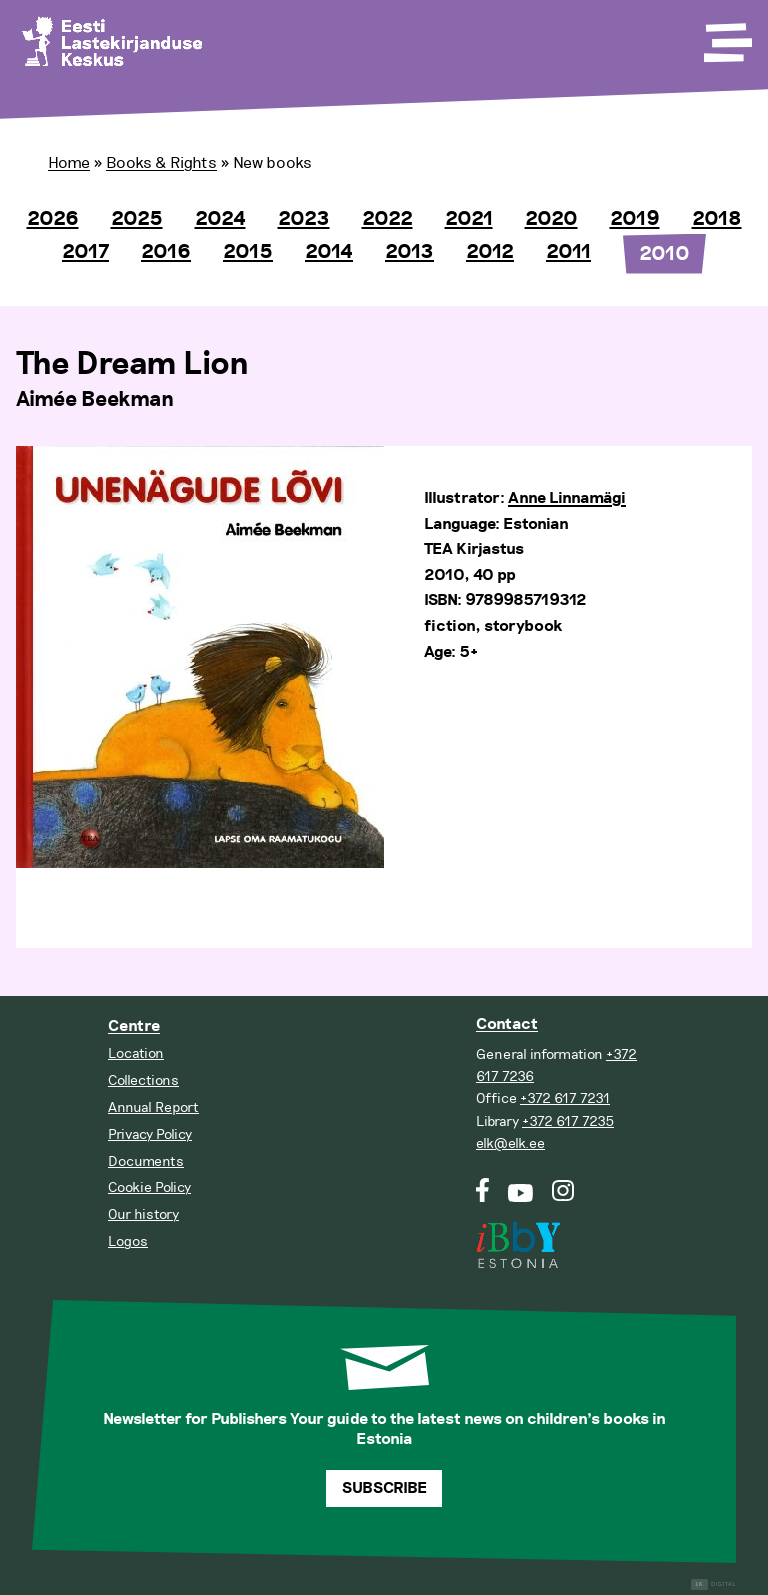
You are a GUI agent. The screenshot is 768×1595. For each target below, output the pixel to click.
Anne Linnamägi (567, 498)
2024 (220, 219)
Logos (128, 1241)
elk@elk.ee (510, 1143)
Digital (713, 1584)
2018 (717, 219)
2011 (568, 252)
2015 (248, 252)
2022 (387, 219)
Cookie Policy (149, 1187)
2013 (409, 252)
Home (69, 163)
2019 (635, 219)
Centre (134, 1026)
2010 (664, 254)
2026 (53, 219)
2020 (551, 219)
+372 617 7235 (568, 1121)
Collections (143, 1080)
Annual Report (153, 1107)
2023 (304, 219)
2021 (469, 219)
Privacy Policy (150, 1134)
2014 (329, 252)
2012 (490, 252)
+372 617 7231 (565, 1098)
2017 (85, 252)
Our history (143, 1214)
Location (136, 1053)
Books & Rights (161, 163)
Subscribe (384, 1488)
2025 (137, 219)
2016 (166, 252)
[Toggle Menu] (726, 36)
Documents (146, 1161)
